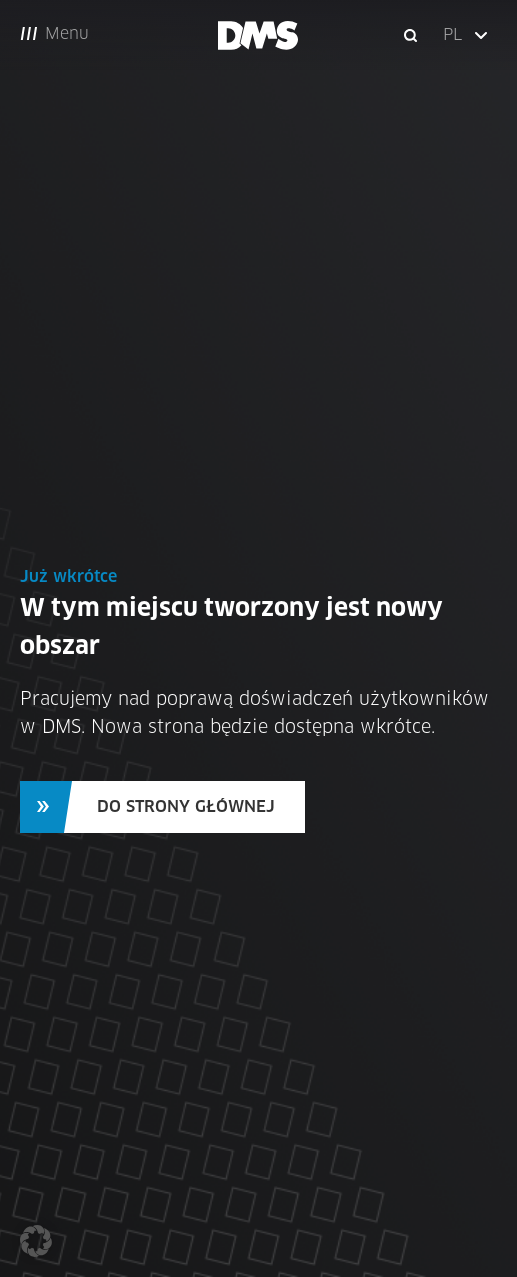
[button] (467, 35)
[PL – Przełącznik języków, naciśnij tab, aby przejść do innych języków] (467, 35)
